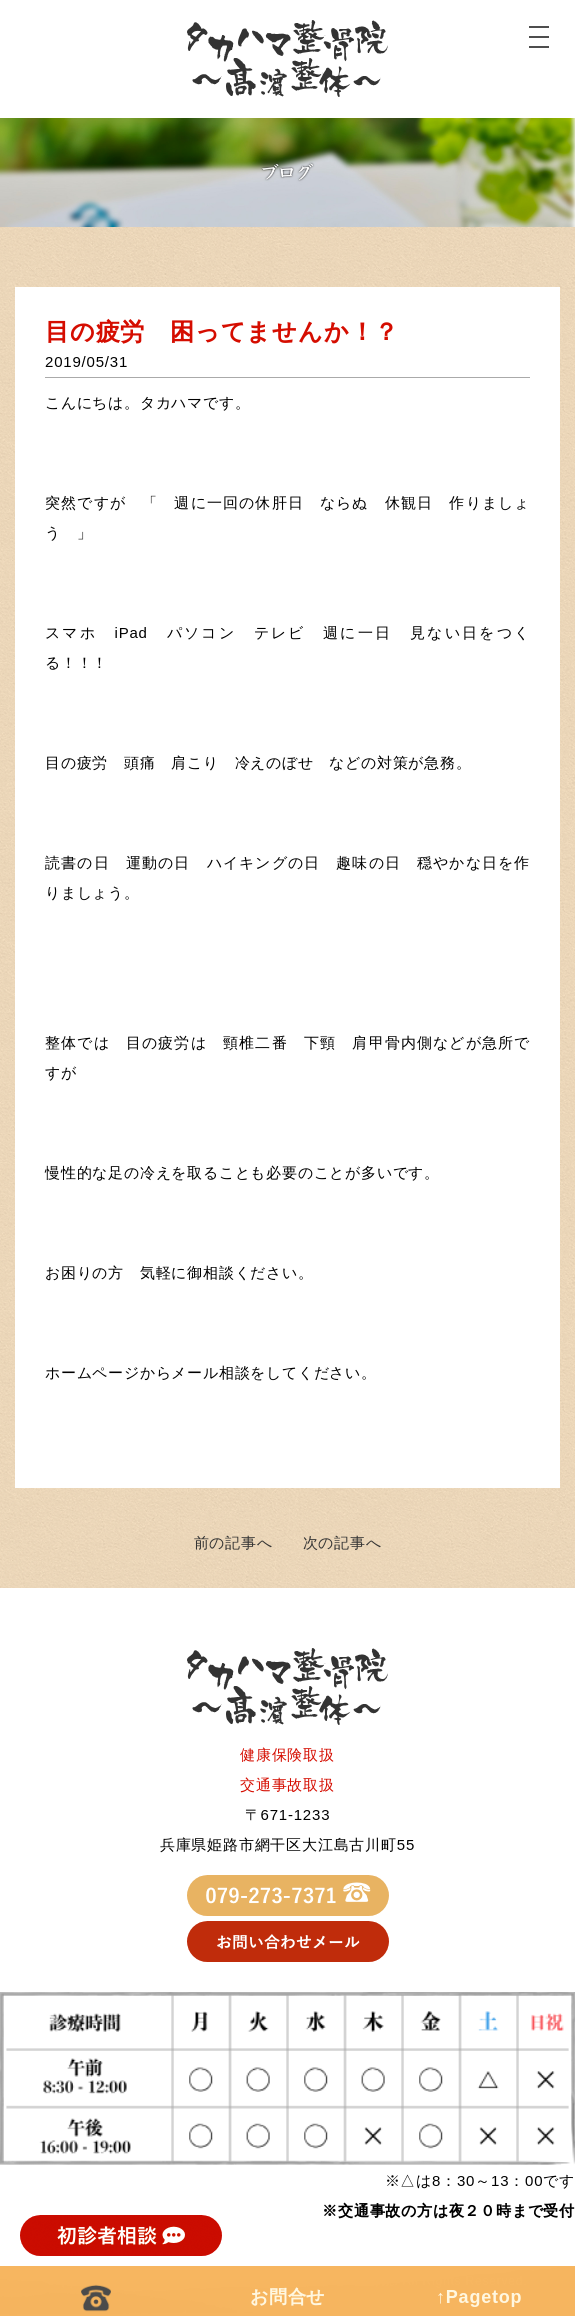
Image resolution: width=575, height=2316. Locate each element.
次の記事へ (342, 1542)
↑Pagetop (479, 2297)
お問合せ (287, 2297)
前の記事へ (233, 1542)
